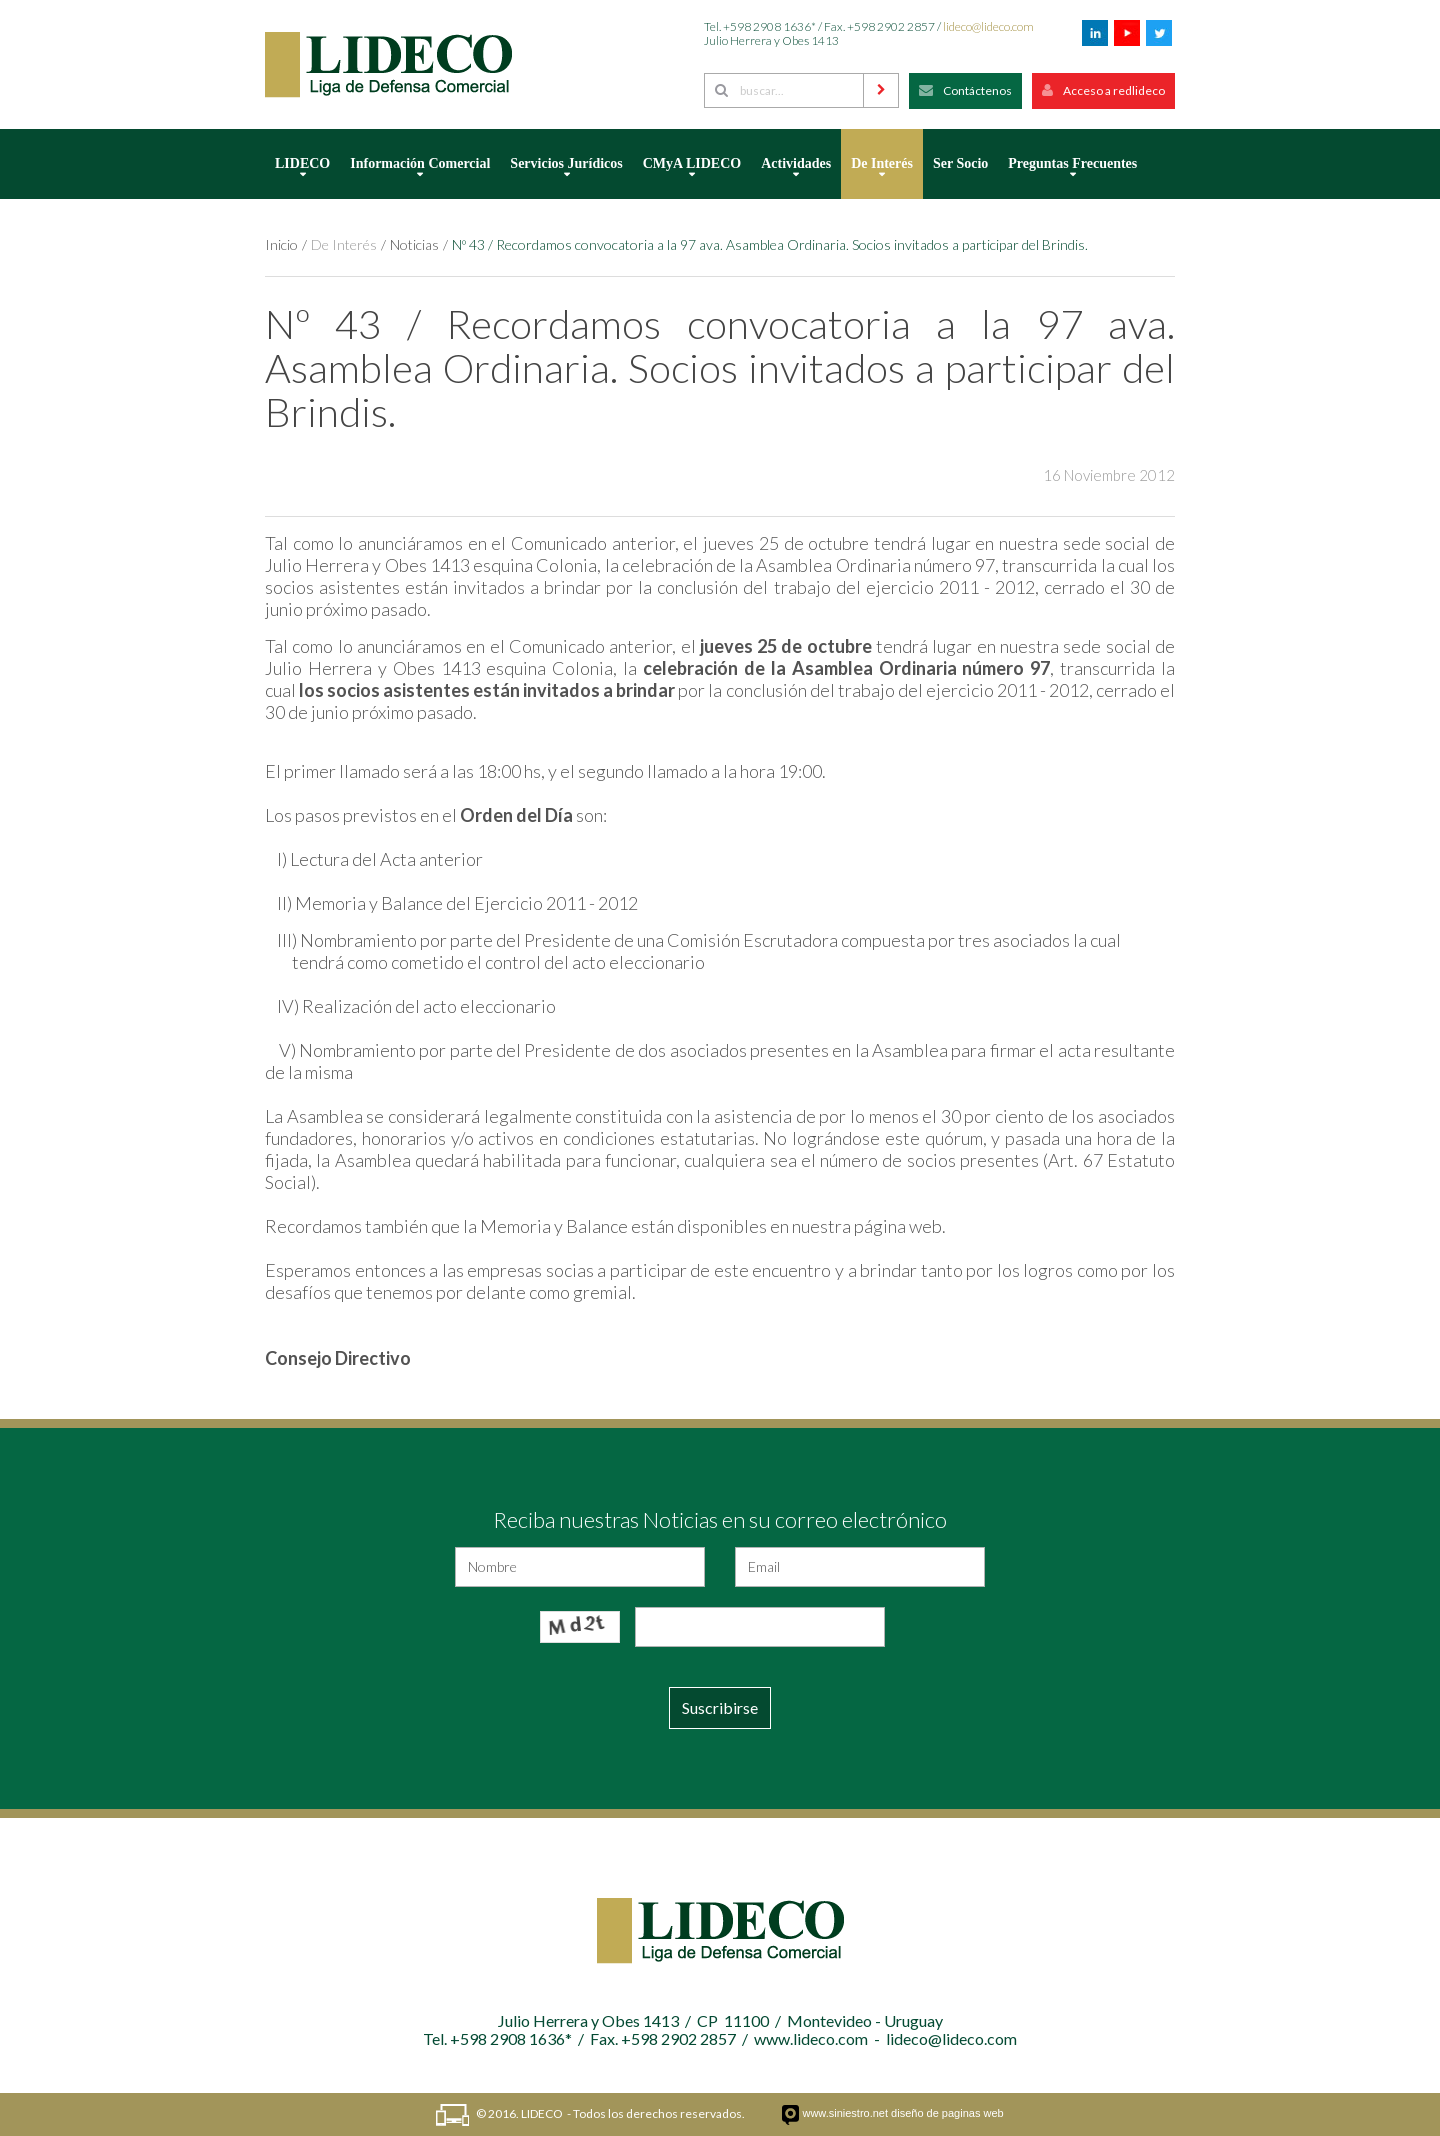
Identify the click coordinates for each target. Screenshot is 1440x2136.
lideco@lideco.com (988, 26)
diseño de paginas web (947, 2113)
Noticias (414, 244)
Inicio (281, 244)
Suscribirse (720, 1707)
